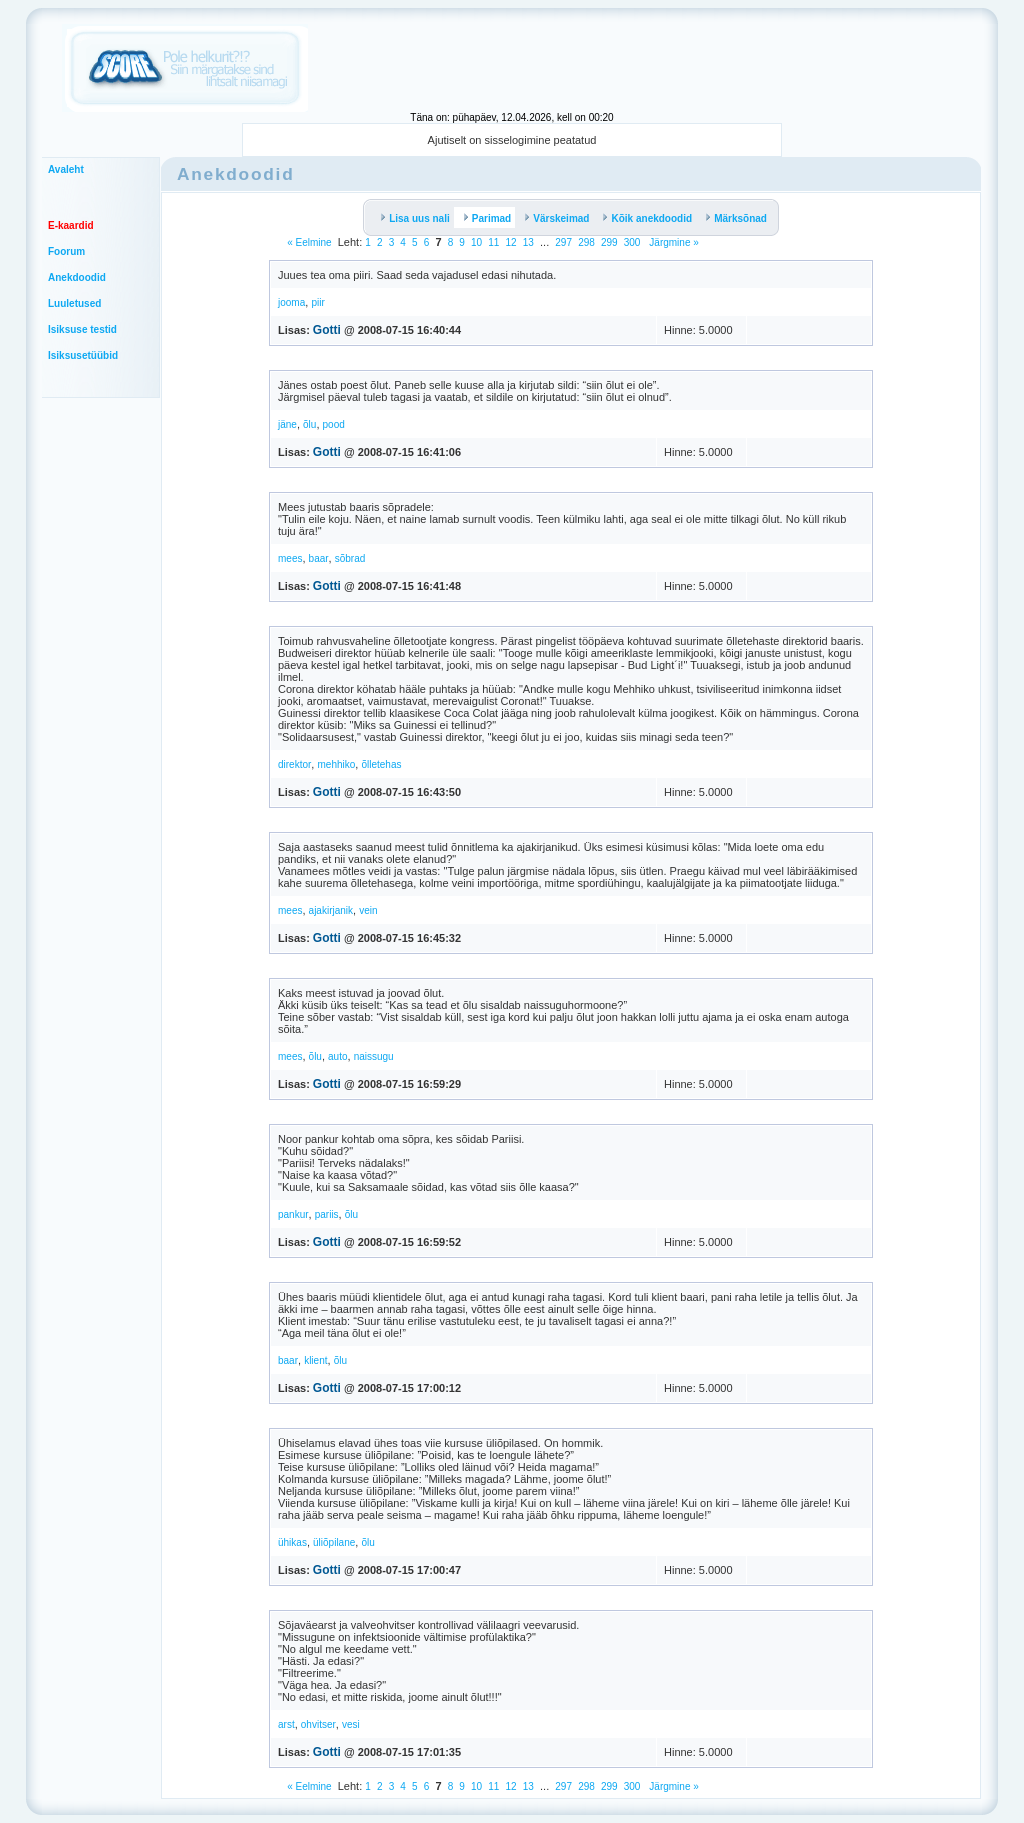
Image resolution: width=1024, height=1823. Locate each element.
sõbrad (350, 558)
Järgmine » (673, 242)
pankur (293, 1214)
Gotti (327, 330)
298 (586, 242)
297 (563, 242)
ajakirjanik (331, 910)
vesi (351, 1724)
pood (334, 424)
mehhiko (336, 764)
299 (609, 242)
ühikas (292, 1542)
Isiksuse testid (82, 329)
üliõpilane (334, 1542)
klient (315, 1360)
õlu (309, 424)
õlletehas (381, 764)
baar (319, 558)
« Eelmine (309, 242)
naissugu (374, 1056)
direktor (294, 764)
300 (632, 242)
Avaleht (66, 169)
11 (493, 242)
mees (290, 558)
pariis (327, 1214)
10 (476, 242)
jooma (291, 302)
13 (528, 242)
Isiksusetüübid (83, 355)
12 (511, 242)
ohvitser (318, 1724)
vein (368, 910)
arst (286, 1724)
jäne (287, 424)
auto (337, 1056)
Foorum (66, 251)
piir (317, 302)
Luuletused (74, 303)
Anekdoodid (77, 277)
